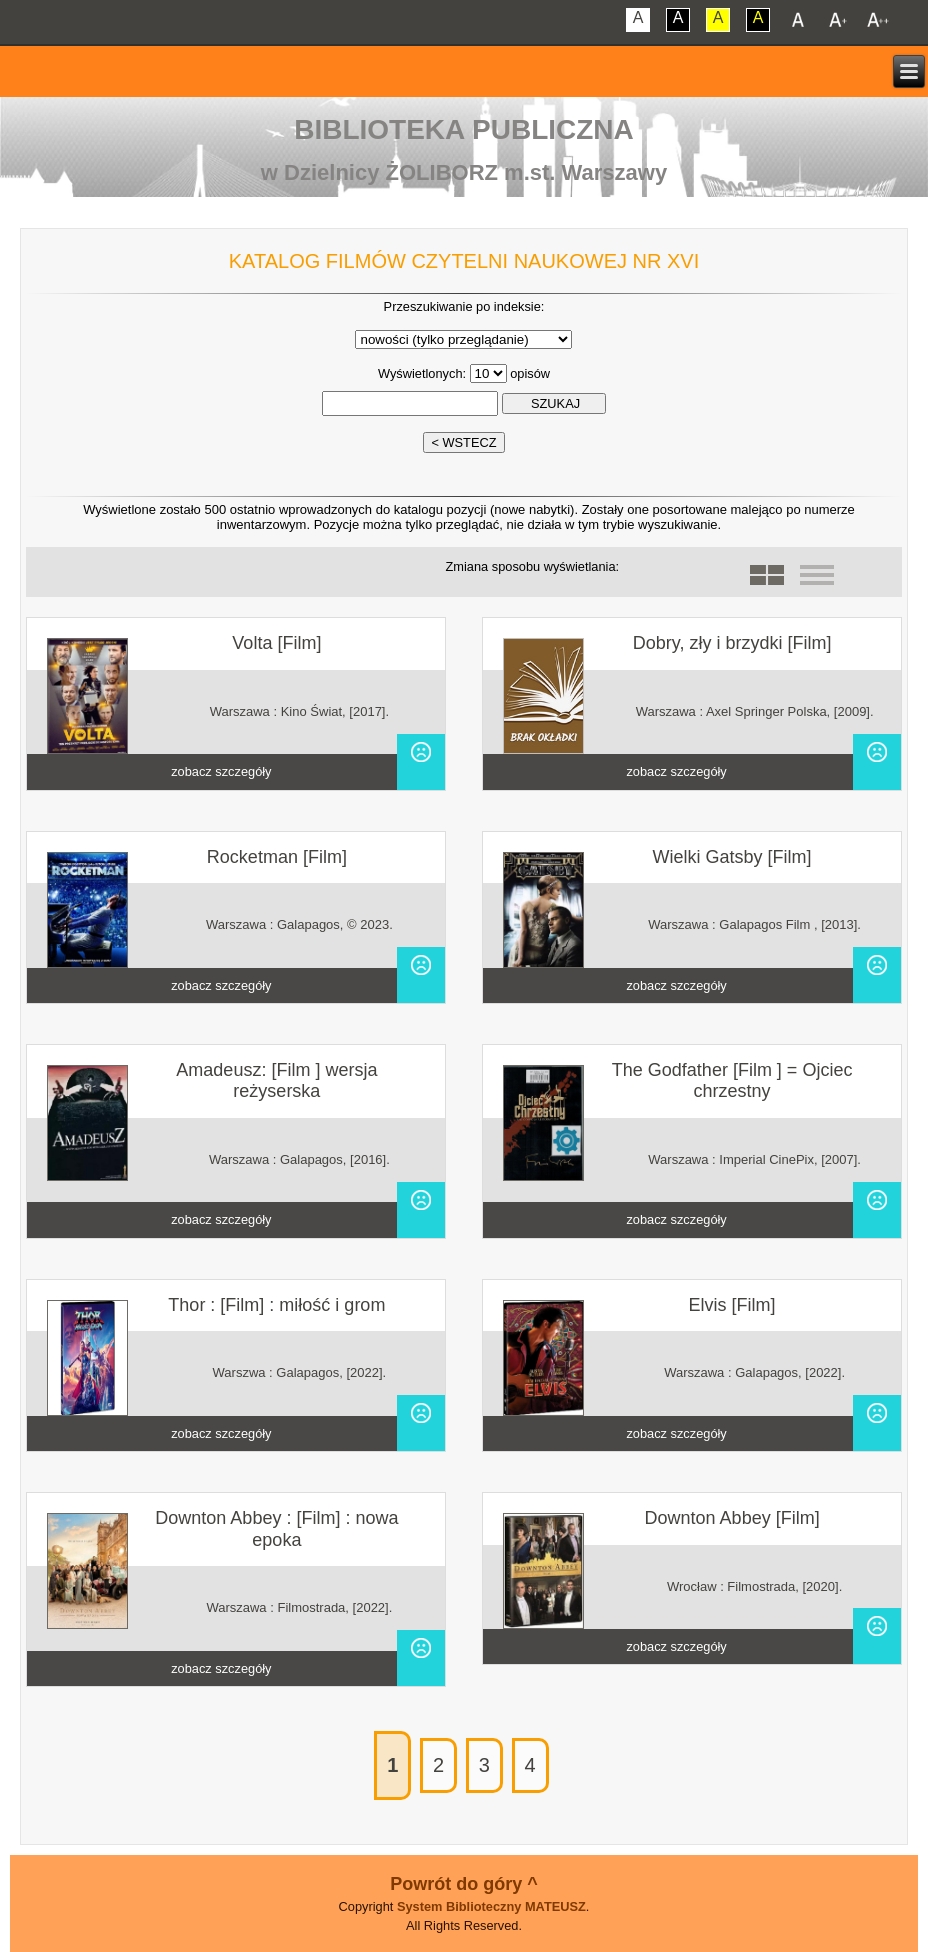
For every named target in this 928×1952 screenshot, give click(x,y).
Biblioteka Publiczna (464, 129)
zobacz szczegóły (221, 771)
